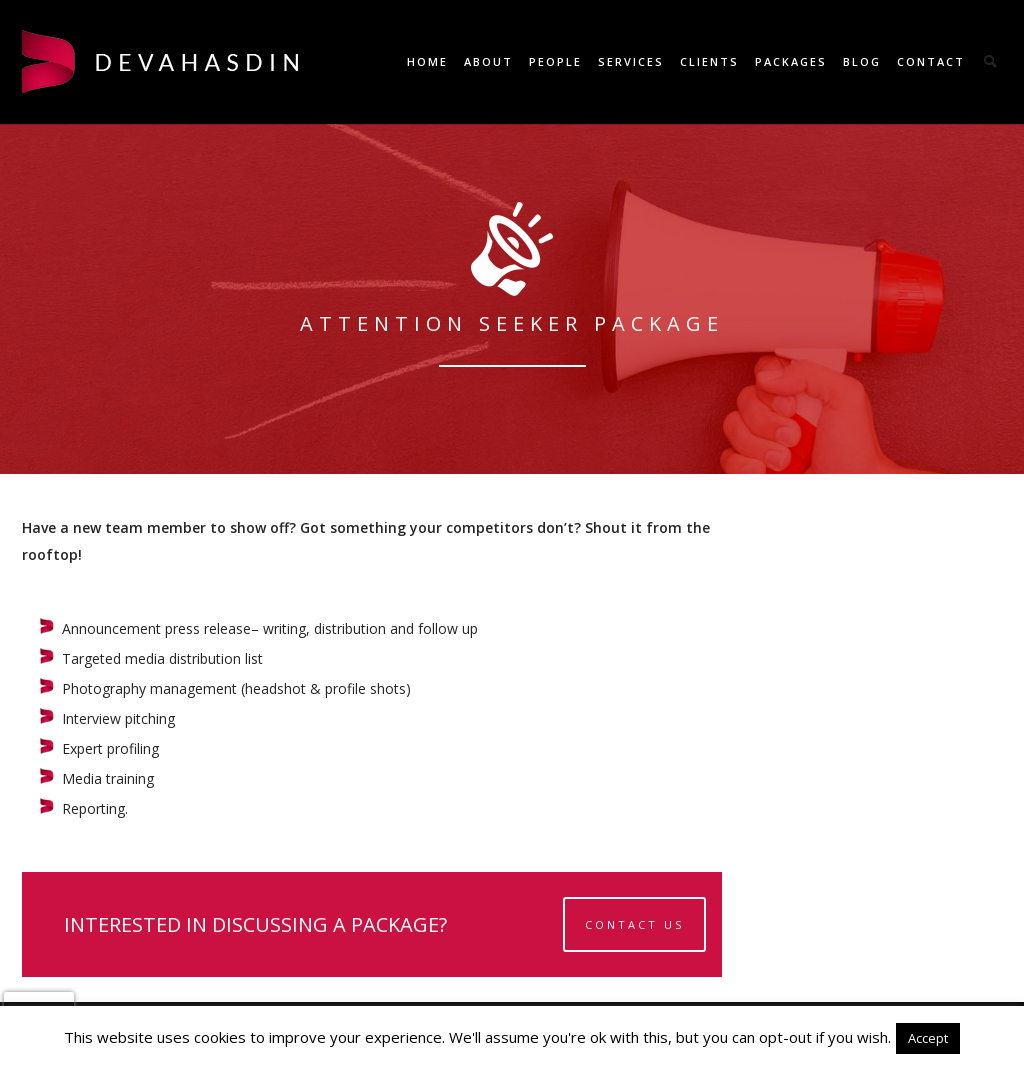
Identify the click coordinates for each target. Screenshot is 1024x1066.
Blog (862, 61)
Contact (931, 61)
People (555, 61)
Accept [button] (928, 1038)
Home (427, 61)
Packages (791, 61)
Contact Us (634, 924)
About (488, 61)
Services (631, 61)
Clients (709, 61)
